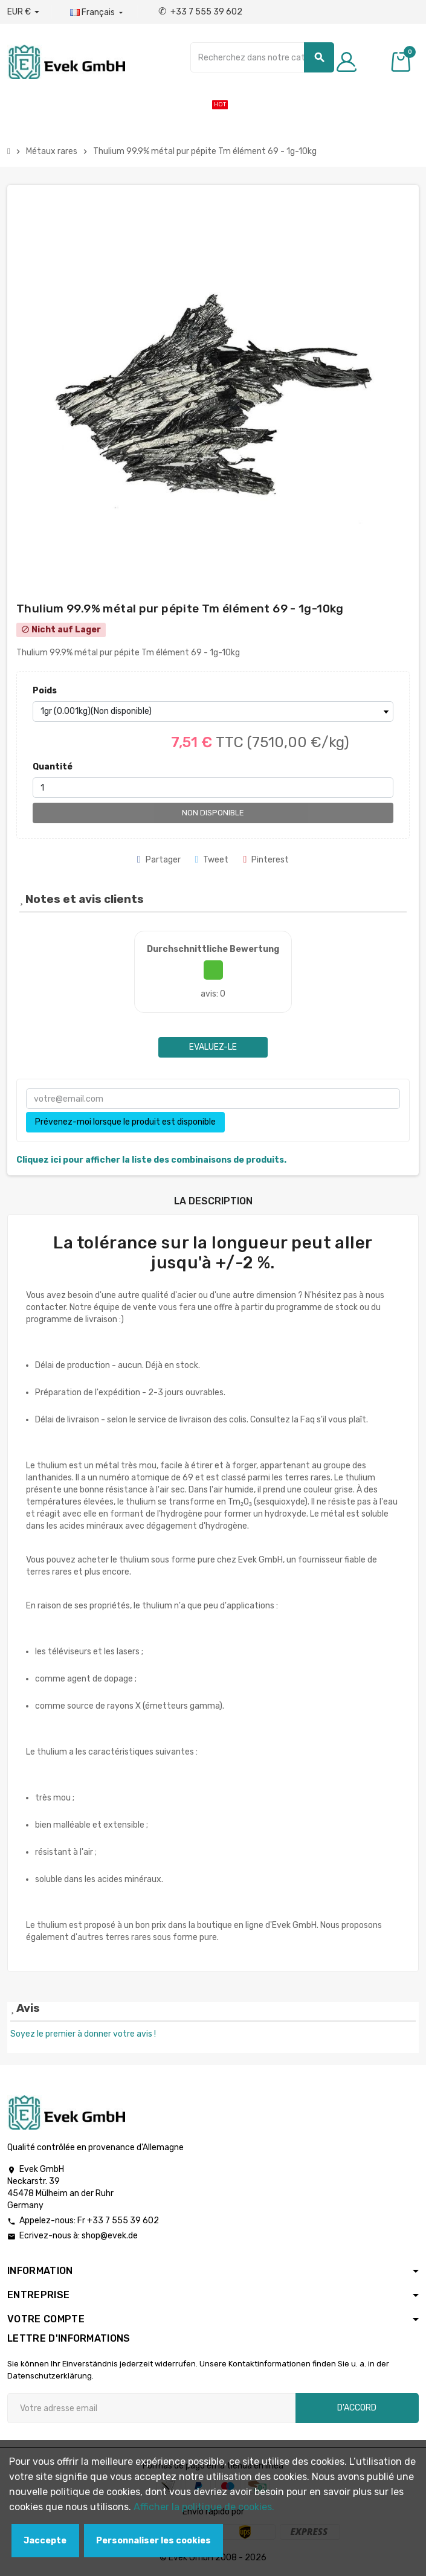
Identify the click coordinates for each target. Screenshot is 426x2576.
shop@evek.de (110, 2236)
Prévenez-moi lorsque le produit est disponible (125, 1122)
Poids (45, 691)
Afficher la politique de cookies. (204, 2507)
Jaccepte (45, 2541)
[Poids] (213, 711)
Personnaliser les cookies (153, 2541)
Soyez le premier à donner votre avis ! (83, 2034)
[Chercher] (262, 57)
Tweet (212, 860)
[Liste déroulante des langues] (97, 13)
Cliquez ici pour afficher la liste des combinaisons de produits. (151, 1160)
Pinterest (266, 860)
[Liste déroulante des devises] (23, 12)
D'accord (356, 2408)
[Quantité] (213, 787)
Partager (159, 860)
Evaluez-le (213, 1047)
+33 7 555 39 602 (200, 12)
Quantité (53, 767)
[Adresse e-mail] (151, 2408)
